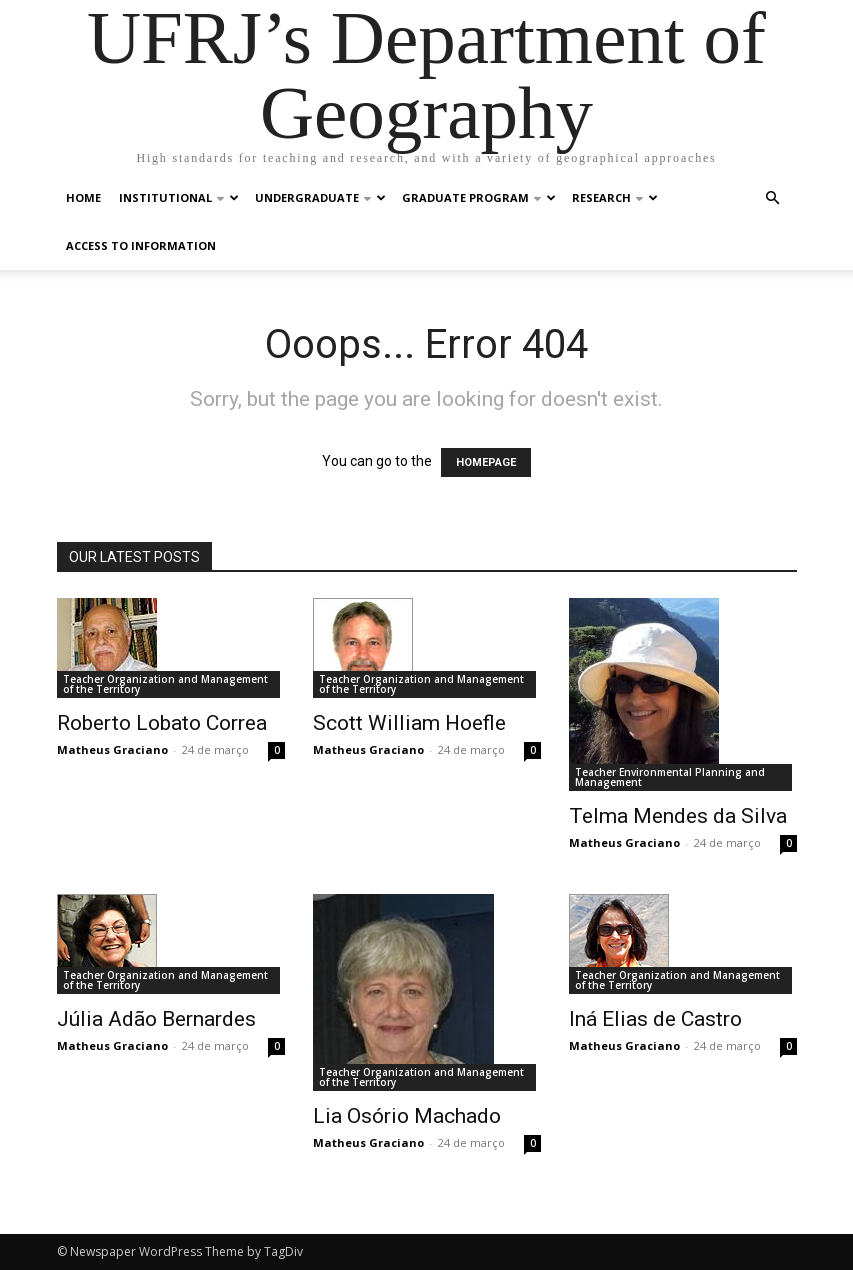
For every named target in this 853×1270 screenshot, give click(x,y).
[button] (773, 198)
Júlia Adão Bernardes (156, 1019)
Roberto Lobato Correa (162, 723)
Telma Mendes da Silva (678, 816)
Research (615, 197)
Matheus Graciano (112, 749)
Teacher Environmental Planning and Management (670, 777)
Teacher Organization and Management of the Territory (165, 684)
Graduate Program (479, 197)
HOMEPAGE (486, 462)
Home (83, 197)
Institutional (179, 197)
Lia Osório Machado (407, 1116)
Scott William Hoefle (409, 723)
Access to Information (141, 245)
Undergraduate (320, 197)
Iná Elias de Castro (655, 1019)
